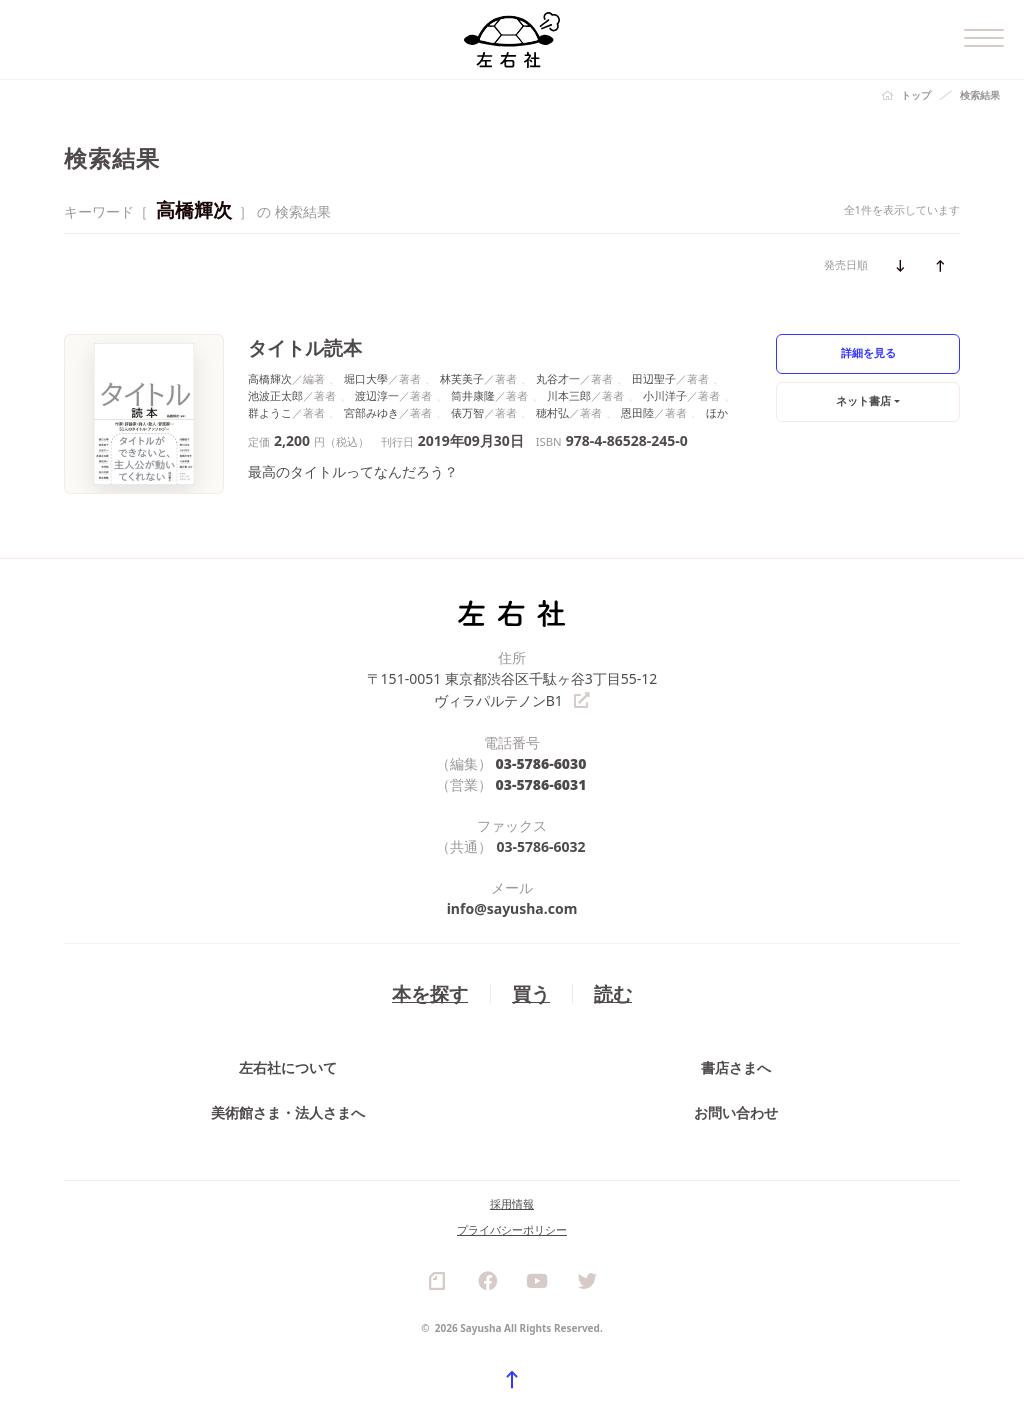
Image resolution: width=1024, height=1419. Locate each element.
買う (531, 992)
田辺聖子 (654, 378)
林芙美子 (462, 378)
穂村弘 (552, 412)
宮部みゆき (371, 412)
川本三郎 (569, 395)
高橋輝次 (270, 378)
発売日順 (846, 264)
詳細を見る (868, 352)
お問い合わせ (736, 1111)
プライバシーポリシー (512, 1228)
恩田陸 (637, 412)
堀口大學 (366, 378)
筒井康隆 (473, 395)
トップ (916, 95)
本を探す (430, 992)
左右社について (288, 1066)
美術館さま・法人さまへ (288, 1111)
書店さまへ (736, 1066)
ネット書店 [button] (863, 400)
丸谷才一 (558, 378)
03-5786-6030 (541, 762)
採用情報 (512, 1202)
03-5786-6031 (541, 783)
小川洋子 (665, 395)
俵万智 (467, 412)
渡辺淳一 (377, 395)
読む (613, 992)
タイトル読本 (305, 347)
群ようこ (270, 412)
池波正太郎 (275, 395)
